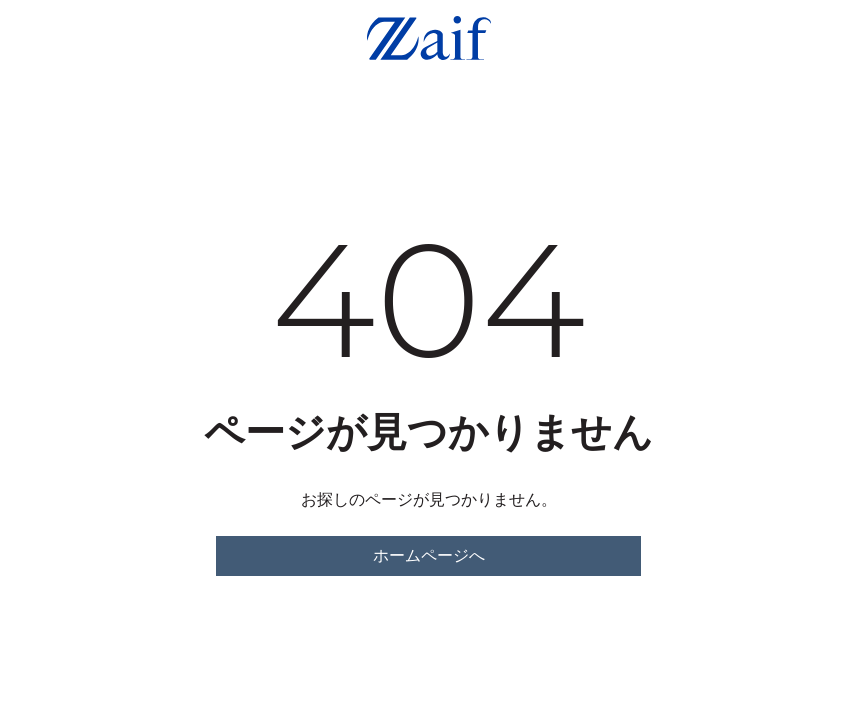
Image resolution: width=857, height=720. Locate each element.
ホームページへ (429, 555)
